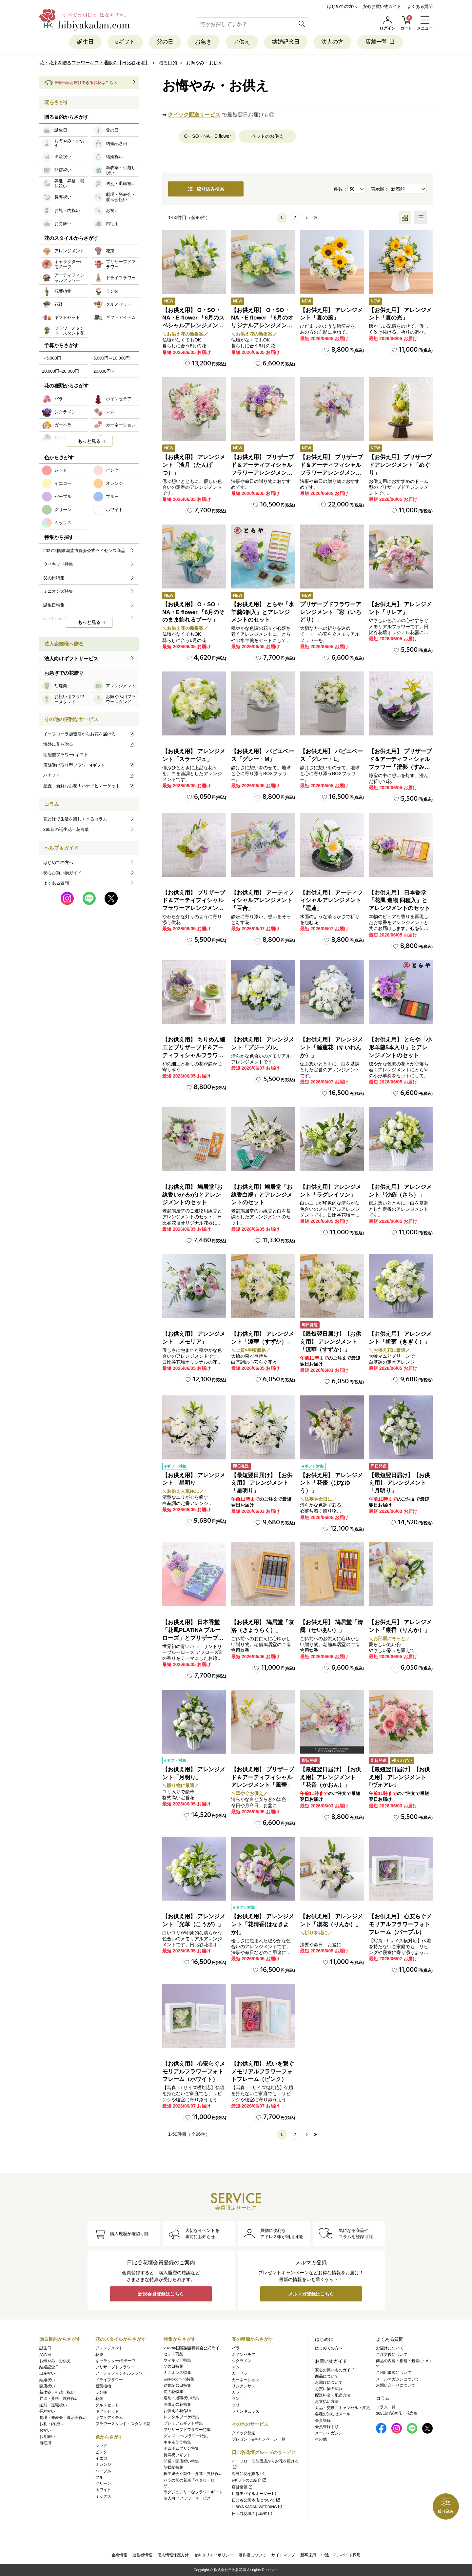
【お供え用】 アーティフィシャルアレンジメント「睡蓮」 (331, 901)
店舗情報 (242, 2487)
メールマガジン (329, 2433)
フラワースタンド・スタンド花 (122, 2424)
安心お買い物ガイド (382, 6)
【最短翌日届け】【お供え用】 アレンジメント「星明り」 (261, 1483)
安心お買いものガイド (334, 2370)
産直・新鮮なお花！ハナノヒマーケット (88, 785)
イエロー (103, 2458)
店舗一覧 (380, 42)
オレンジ (103, 2464)
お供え (241, 42)
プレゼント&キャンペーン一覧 (258, 2439)
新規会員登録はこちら (161, 2294)
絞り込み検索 (205, 189)
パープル (103, 2471)
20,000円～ (104, 371)
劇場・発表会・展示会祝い (63, 2418)
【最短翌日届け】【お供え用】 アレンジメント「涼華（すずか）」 (330, 1342)
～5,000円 (51, 358)
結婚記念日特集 (177, 2385)
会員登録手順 (327, 2427)
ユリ (236, 2405)
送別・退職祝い (53, 2405)
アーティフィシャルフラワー (121, 2373)
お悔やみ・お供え (55, 2361)
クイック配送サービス (194, 114)
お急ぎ (203, 42)
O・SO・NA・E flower (207, 136)
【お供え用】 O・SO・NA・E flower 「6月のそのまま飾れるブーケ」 (193, 612)
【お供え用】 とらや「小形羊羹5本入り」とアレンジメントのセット (400, 1048)
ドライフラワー (109, 2380)
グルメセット (107, 2405)
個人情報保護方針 (173, 2555)
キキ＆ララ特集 (177, 2442)
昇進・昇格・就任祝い (59, 2399)
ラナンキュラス (245, 2411)
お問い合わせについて (395, 2385)
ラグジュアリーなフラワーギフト (193, 2492)
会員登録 (323, 2420)
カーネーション (245, 2380)
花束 (99, 2355)
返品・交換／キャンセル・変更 (342, 2408)
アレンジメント (109, 2348)
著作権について (252, 2555)
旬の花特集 (173, 2392)
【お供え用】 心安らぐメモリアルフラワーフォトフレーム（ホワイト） (193, 2072)
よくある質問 (420, 6)
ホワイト (103, 2490)
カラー (238, 2392)
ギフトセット (107, 2411)
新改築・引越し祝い (57, 2392)
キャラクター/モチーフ (115, 2361)
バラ (236, 2348)
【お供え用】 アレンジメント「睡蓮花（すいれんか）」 (331, 1048)
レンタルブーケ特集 (181, 2417)
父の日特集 (173, 2366)
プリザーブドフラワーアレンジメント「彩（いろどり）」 (330, 612)
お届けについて (329, 2382)
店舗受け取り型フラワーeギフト (88, 765)
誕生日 (85, 42)
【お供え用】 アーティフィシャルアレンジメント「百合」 (262, 901)
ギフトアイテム (109, 2418)
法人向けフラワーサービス (187, 2498)
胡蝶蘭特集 (173, 2467)
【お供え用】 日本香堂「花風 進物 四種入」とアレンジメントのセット (399, 901)
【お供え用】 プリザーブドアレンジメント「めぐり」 (400, 465)
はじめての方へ (342, 6)
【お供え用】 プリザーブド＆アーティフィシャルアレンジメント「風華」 (262, 1777)
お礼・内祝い (51, 2424)
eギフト (125, 42)
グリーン (103, 2483)
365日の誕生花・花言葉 (66, 829)
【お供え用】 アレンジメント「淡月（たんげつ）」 (193, 465)
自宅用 (45, 2443)
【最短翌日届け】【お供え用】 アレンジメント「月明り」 (399, 1483)
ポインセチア (243, 2355)
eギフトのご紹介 (249, 2480)
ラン (236, 2399)
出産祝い (47, 2373)
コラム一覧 (386, 2407)
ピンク (101, 2452)
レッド (101, 2446)
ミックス (103, 2496)
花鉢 (99, 2399)
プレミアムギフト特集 (183, 2423)
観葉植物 (103, 2386)
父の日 (165, 42)
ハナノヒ (88, 775)
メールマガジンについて (397, 2379)
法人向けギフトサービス (71, 658)
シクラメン (241, 2361)
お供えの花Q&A (177, 2411)
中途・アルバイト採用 (341, 2555)
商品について (327, 2376)
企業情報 (119, 2555)
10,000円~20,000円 (60, 371)
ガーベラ (239, 2373)
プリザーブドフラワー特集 (187, 2430)
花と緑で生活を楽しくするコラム (75, 818)
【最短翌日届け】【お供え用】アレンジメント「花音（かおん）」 (330, 1777)
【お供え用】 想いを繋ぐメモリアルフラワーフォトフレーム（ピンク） (262, 2072)
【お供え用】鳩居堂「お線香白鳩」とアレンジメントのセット (261, 1195)
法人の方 (332, 42)
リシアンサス (243, 2386)
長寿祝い (47, 2411)
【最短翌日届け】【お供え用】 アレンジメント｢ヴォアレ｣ (399, 1777)
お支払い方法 (327, 2401)
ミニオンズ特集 (177, 2373)
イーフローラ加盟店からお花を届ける (88, 734)
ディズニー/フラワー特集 (186, 2436)
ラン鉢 (101, 2392)
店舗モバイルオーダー (254, 2494)
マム (236, 2367)
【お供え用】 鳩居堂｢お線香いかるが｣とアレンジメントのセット (192, 1195)
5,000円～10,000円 (111, 358)
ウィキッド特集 (177, 2360)
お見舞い (47, 2437)
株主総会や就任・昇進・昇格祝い (193, 2474)
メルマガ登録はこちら (311, 2294)
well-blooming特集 (179, 2379)
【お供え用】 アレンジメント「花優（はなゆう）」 (331, 1483)
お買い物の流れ (329, 2389)
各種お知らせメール (332, 2414)
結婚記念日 (286, 42)
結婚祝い (47, 2380)
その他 (321, 2439)
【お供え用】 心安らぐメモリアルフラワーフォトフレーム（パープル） (400, 1924)
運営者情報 (142, 2555)
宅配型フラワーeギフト (65, 754)
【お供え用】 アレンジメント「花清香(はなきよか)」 (262, 1924)
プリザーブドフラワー (115, 2367)
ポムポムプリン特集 (181, 2448)
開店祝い (47, 2386)
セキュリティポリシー (213, 2555)
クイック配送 (243, 2433)
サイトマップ (283, 2555)
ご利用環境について (393, 2373)
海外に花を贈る (88, 744)
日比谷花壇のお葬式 (252, 2514)
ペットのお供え (267, 136)
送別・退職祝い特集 (181, 2398)
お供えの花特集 (177, 2404)
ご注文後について (391, 2355)
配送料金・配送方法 (332, 2395)
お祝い (45, 2430)
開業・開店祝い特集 (181, 2461)
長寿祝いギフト (177, 2455)
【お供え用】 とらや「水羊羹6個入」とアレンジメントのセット (262, 612)
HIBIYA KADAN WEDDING (257, 2507)
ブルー (101, 2477)
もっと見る (89, 441)
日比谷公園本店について (256, 2500)
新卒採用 (308, 2555)
